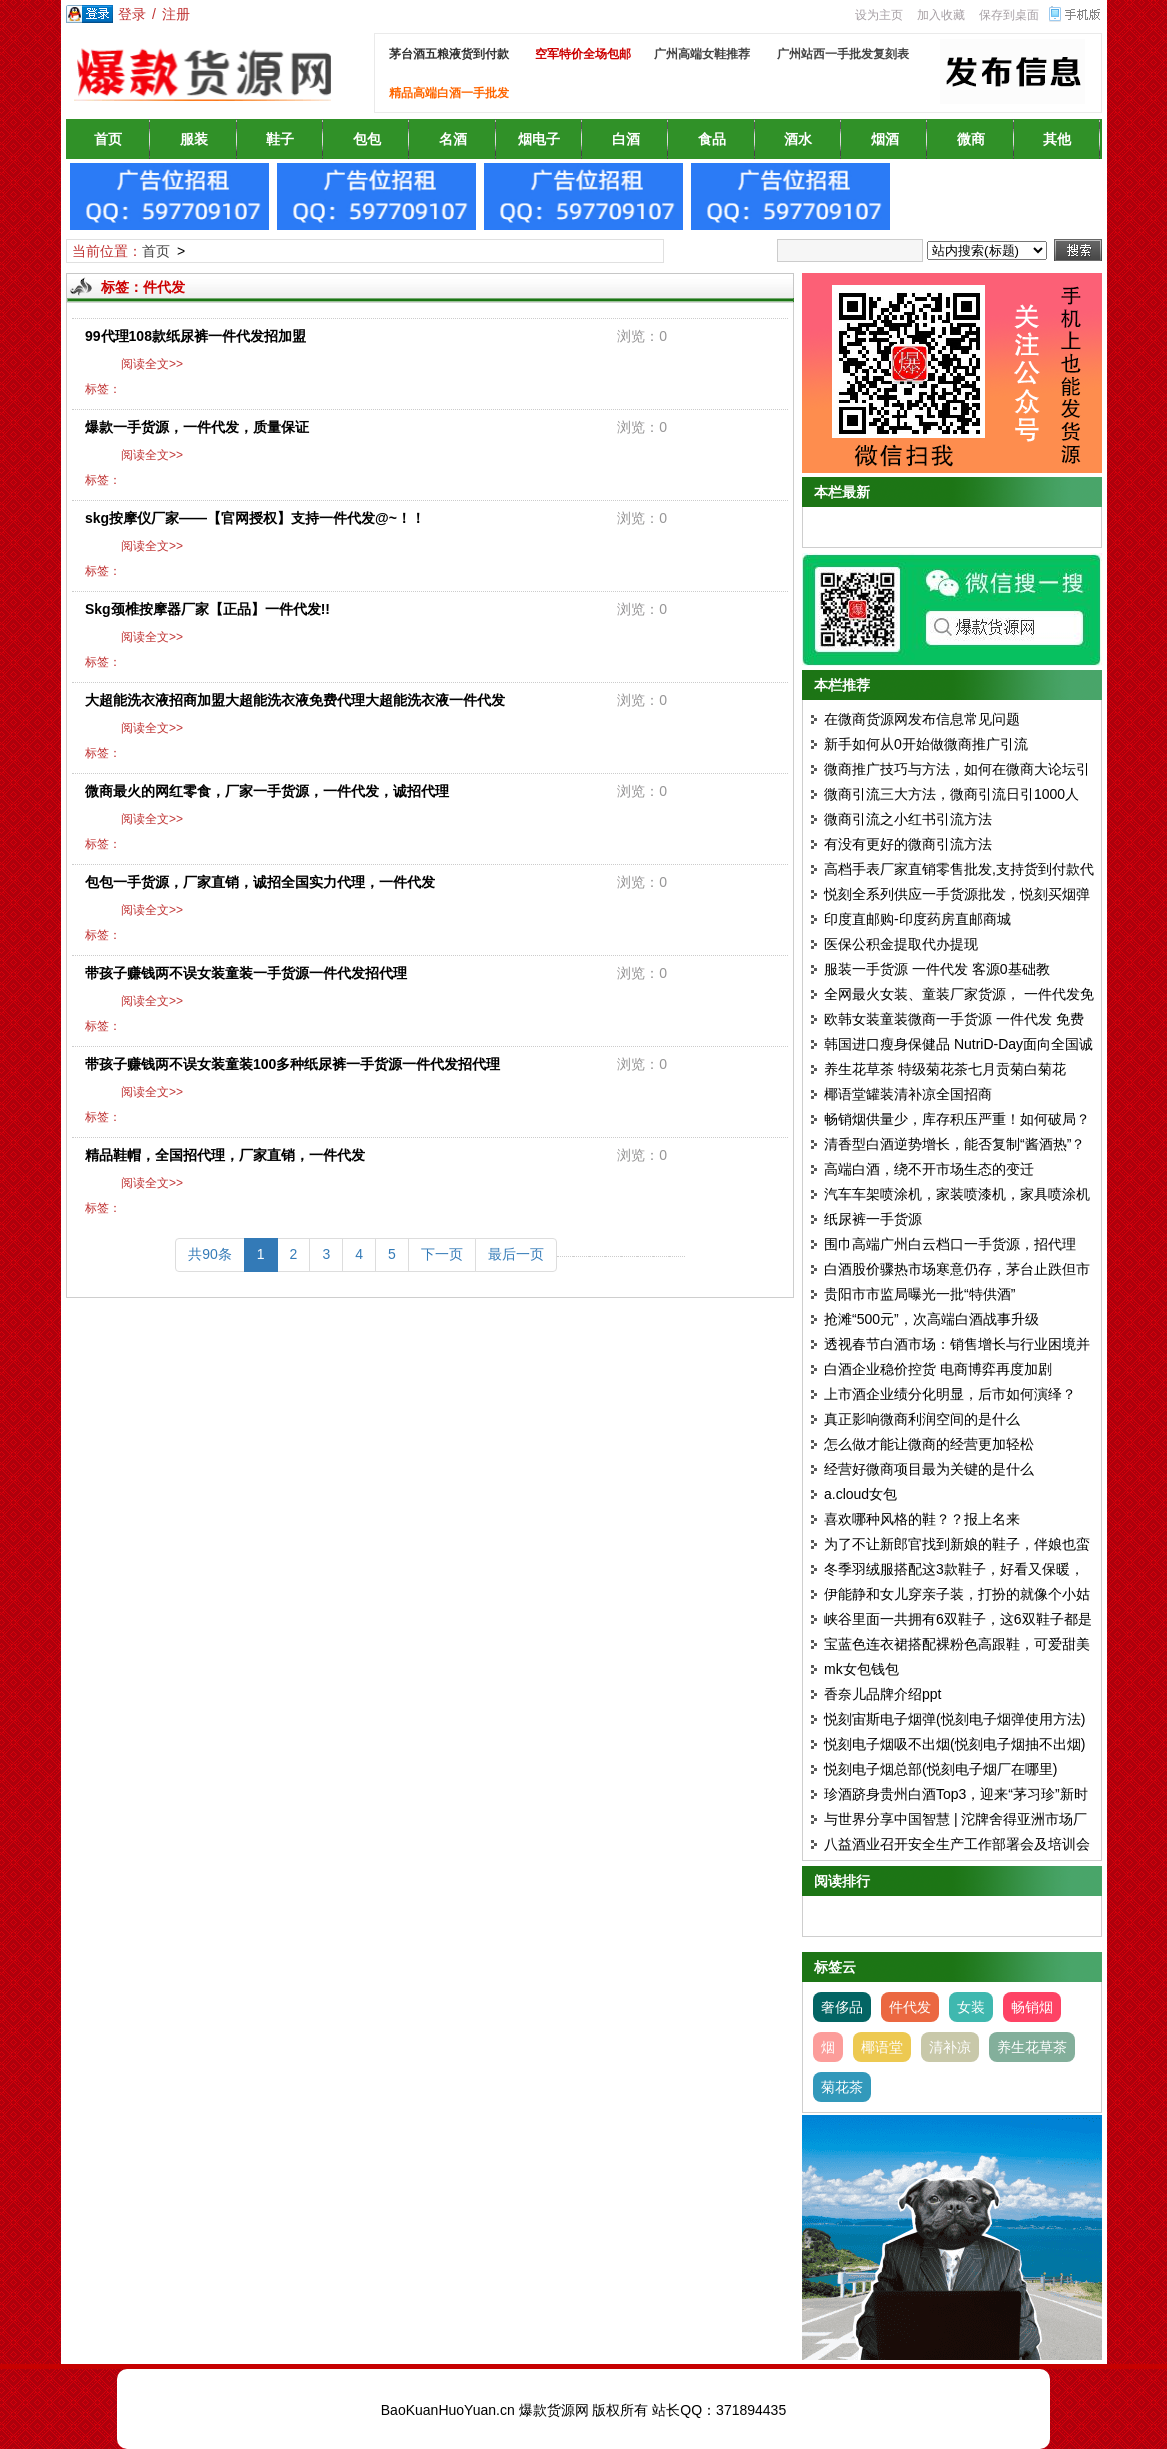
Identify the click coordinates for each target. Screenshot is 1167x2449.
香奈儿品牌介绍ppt (882, 1694)
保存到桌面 (1009, 15)
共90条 (210, 1254)
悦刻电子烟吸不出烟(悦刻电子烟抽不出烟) (954, 1744)
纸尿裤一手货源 (873, 1219)
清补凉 (950, 2047)
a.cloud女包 (860, 1494)
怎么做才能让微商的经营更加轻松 (929, 1444)
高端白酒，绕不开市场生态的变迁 (929, 1169)
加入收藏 (941, 15)
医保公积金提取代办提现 (901, 944)
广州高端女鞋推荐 (702, 54)
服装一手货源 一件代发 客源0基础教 (937, 969)
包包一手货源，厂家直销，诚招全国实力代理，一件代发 (260, 882)
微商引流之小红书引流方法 (908, 819)
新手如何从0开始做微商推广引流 (926, 744)
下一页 (442, 1254)
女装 (971, 2007)
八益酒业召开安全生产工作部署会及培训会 (957, 1844)
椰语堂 (882, 2047)
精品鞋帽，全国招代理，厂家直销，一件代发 (225, 1155)
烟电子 (539, 139)
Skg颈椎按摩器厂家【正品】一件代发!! (207, 609)
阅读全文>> (149, 364)
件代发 (910, 2007)
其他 (1057, 139)
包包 (367, 139)
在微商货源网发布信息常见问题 (922, 719)
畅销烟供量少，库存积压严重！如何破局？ (957, 1119)
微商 (971, 139)
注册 (176, 14)
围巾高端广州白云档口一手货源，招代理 (950, 1244)
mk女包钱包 (861, 1669)
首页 (108, 139)
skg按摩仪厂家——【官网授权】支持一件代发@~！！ (255, 518)
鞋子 (280, 139)
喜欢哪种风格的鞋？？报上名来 (922, 1519)
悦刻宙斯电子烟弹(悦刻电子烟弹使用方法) (954, 1719)
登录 (132, 14)
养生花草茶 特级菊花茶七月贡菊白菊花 (945, 1069)
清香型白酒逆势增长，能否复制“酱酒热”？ (954, 1144)
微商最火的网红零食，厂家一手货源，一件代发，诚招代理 (267, 791)
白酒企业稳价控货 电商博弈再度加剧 (938, 1369)
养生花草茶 (1032, 2047)
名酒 (453, 139)
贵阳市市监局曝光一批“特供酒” (919, 1294)
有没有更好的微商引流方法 (908, 844)
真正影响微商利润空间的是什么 (922, 1419)
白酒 (626, 139)
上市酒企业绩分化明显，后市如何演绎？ (950, 1394)
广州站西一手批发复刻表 (843, 54)
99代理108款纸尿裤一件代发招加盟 (195, 336)
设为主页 (879, 15)
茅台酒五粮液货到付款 (449, 54)
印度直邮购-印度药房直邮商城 (917, 919)
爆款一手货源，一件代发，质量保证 (197, 427)
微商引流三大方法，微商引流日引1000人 (951, 794)
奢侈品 (842, 2007)
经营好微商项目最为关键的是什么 (929, 1469)
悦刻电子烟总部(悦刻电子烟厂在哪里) (940, 1769)
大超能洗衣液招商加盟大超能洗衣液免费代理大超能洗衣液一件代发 (295, 700)
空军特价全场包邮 (583, 54)
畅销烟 (1032, 2007)
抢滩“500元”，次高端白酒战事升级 (931, 1319)
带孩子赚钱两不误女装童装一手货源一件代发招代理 (246, 973)
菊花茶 (842, 2087)
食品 (712, 139)
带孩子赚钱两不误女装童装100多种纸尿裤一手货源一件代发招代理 (292, 1064)
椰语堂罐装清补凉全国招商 (908, 1094)
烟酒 (885, 139)
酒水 (798, 139)
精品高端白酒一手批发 (449, 93)
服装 (194, 139)
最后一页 (516, 1254)
